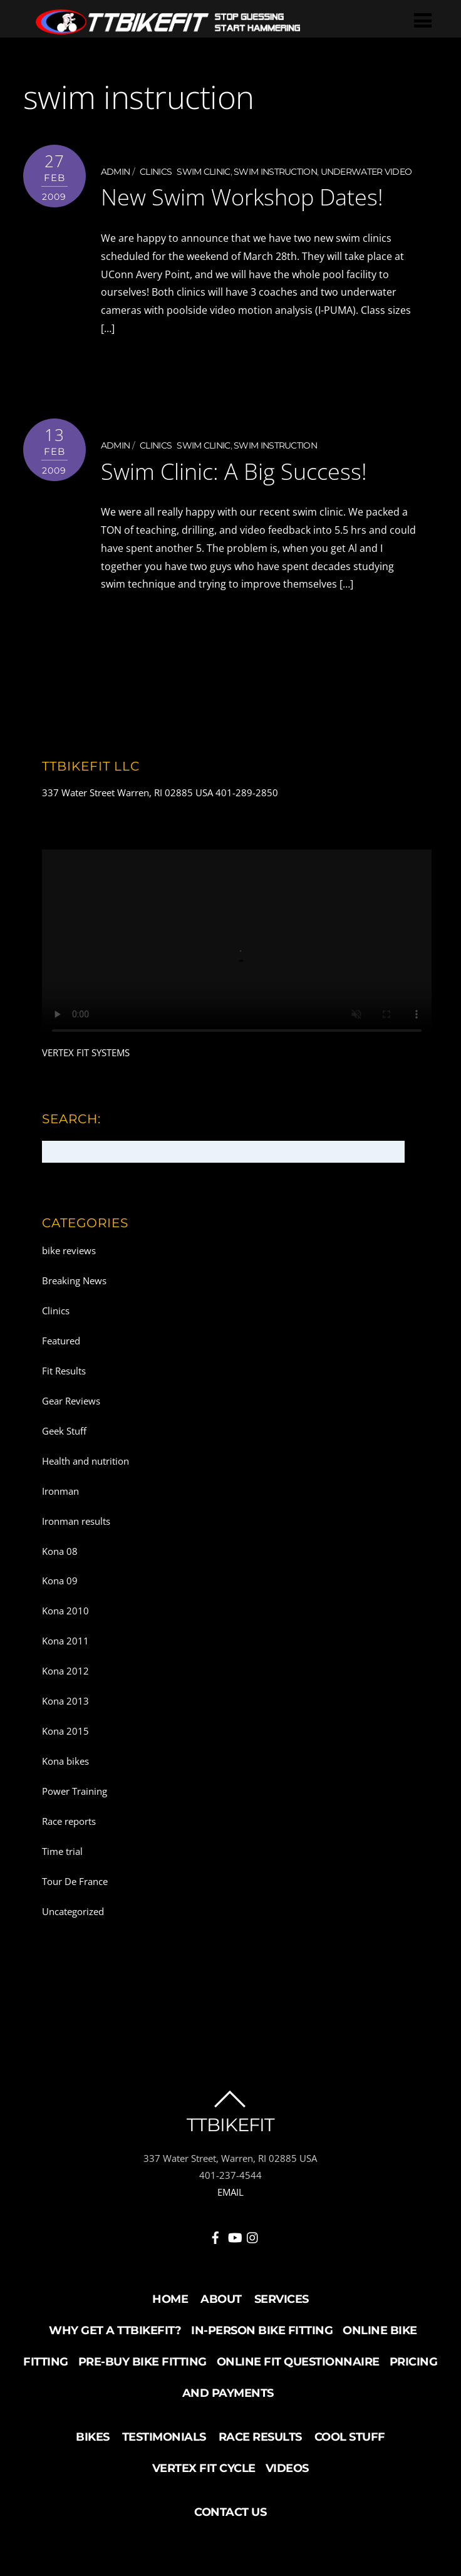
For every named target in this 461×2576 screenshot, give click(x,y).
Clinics (156, 172)
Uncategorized (73, 1910)
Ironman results (76, 1520)
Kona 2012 (65, 1670)
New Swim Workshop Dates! (250, 196)
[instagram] (253, 2234)
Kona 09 (60, 1580)
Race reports (69, 1820)
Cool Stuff (349, 2436)
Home (170, 2298)
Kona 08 (60, 1550)
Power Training (74, 1790)
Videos (287, 2468)
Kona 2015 (65, 1730)
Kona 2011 (65, 1640)
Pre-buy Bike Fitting (142, 2361)
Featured (61, 1340)
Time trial (62, 1850)
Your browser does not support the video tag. (237, 946)
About (221, 2298)
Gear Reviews (71, 1399)
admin (115, 172)
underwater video (366, 172)
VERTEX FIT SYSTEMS (86, 1052)
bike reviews (69, 1250)
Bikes (93, 2436)
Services (281, 2298)
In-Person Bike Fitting (262, 2330)
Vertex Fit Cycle (204, 2468)
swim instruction (275, 172)
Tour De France (75, 1880)
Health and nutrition (85, 1459)
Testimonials (164, 2436)
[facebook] (215, 2234)
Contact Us (230, 2511)
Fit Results (64, 1370)
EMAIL (230, 2191)
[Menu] (423, 20)
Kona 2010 (65, 1610)
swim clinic (203, 172)
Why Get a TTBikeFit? (115, 2330)
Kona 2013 (65, 1700)
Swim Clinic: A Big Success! (242, 470)
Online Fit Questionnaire (298, 2361)
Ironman (60, 1489)
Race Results (260, 2436)
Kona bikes (65, 1760)
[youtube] (234, 2234)
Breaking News (74, 1280)
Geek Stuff (64, 1429)
